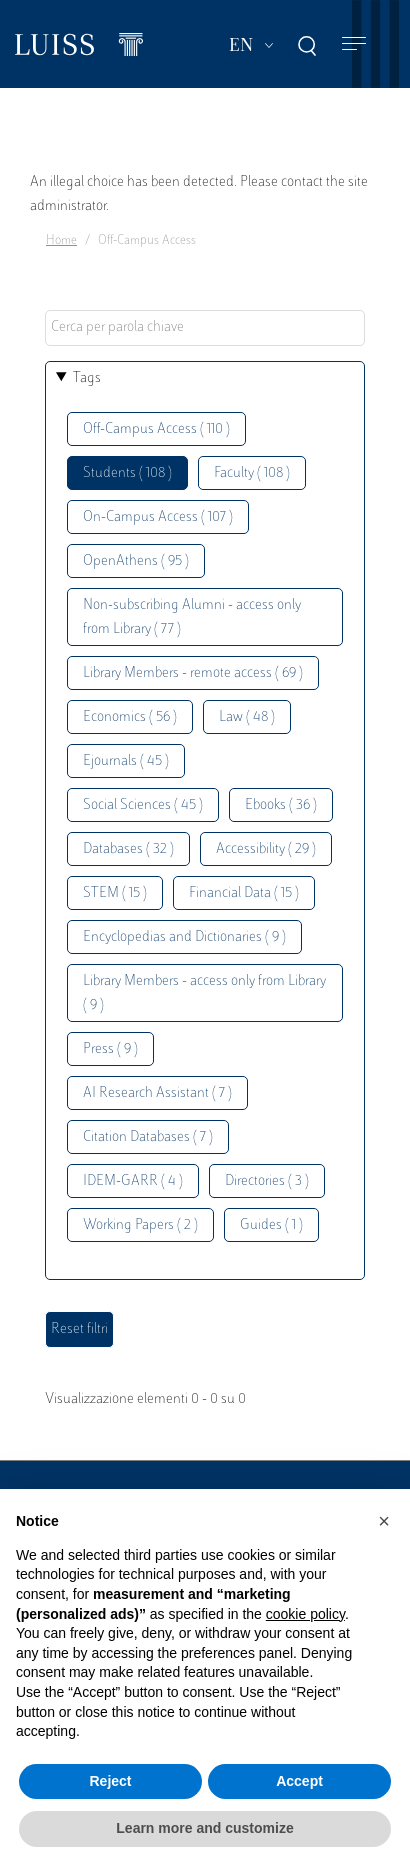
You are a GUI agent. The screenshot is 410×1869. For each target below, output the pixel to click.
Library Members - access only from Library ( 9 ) (204, 993)
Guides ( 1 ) (271, 1225)
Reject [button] (110, 1781)
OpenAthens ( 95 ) (136, 561)
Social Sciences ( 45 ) (143, 805)
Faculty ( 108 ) (252, 473)
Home (61, 241)
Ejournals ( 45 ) (126, 761)
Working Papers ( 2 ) (140, 1225)
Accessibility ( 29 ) (266, 849)
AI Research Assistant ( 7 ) (157, 1093)
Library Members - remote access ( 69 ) (193, 673)
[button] (384, 1521)
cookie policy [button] (305, 1614)
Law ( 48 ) (247, 717)
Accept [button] (299, 1781)
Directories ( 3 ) (267, 1181)
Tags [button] (87, 378)
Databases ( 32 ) (128, 849)
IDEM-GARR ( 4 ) (133, 1181)
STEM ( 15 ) (115, 893)
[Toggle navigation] (354, 44)
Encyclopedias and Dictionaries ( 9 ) (184, 937)
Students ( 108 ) (127, 473)
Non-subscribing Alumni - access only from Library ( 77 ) (192, 617)
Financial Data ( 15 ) (244, 893)
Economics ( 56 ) (130, 717)
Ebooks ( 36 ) (281, 805)
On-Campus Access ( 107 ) (158, 517)
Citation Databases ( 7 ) (148, 1137)
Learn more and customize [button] (204, 1828)
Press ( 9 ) (110, 1049)
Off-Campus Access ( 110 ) (156, 429)
